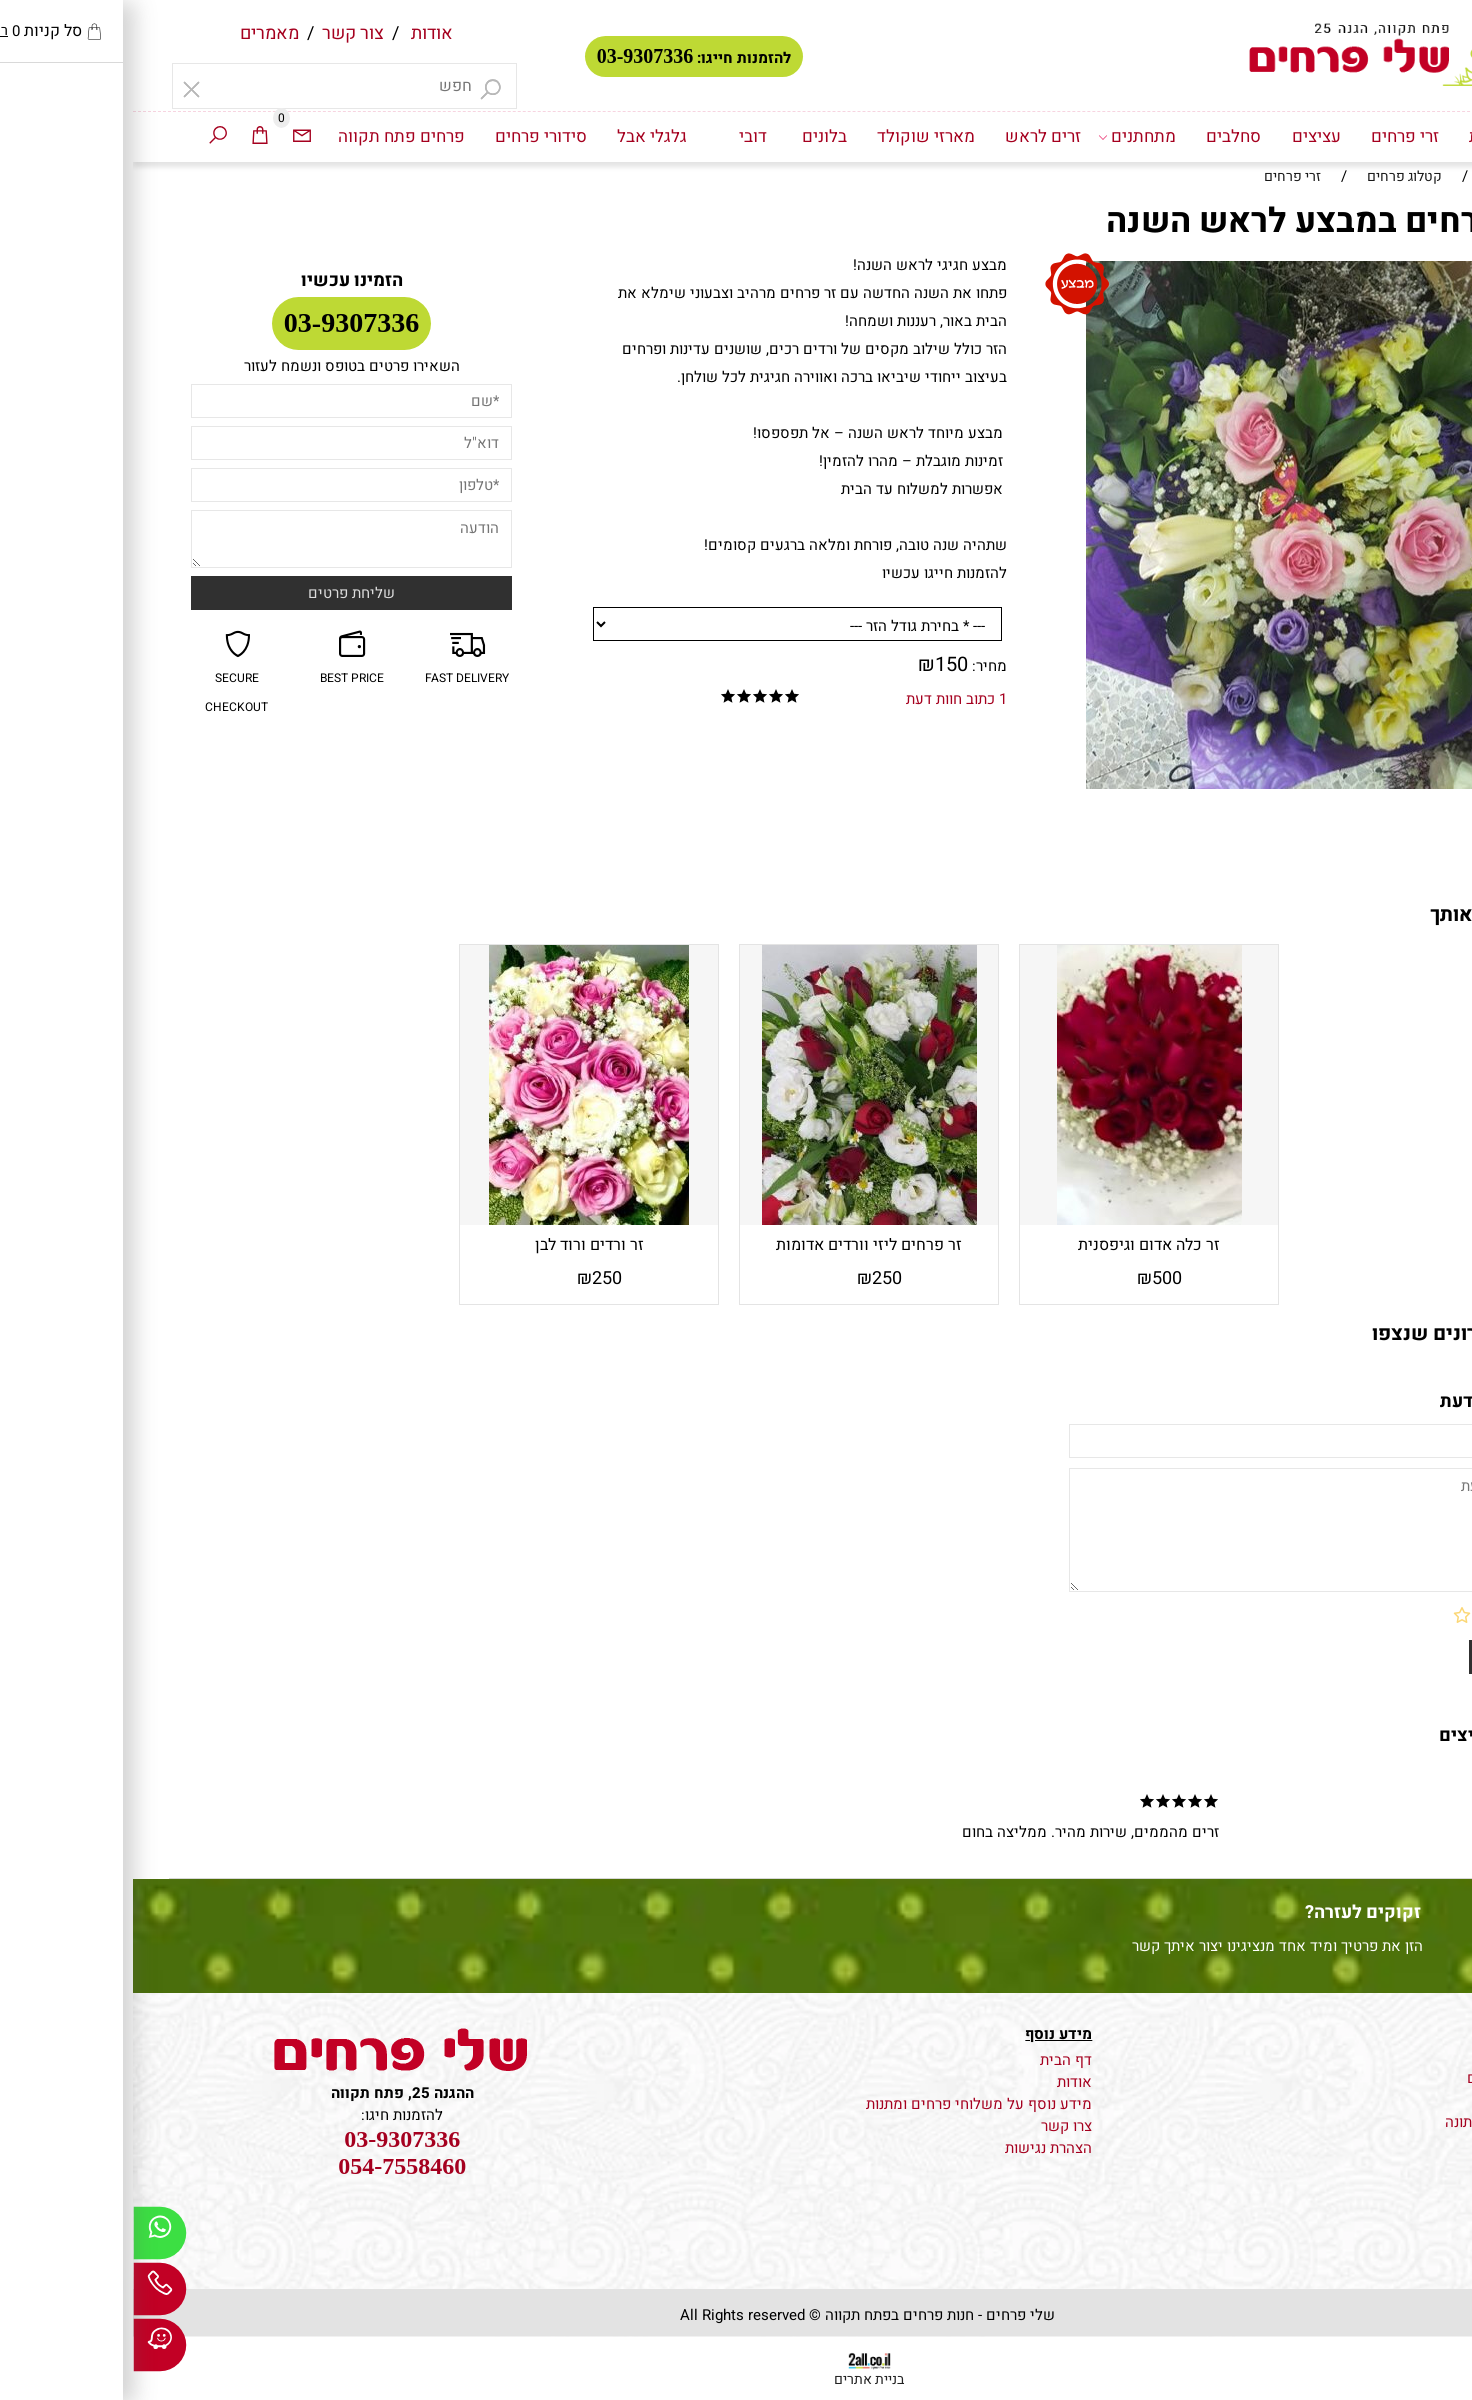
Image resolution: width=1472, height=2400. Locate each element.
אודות (299, 33)
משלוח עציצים (1380, 2078)
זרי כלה (1403, 2100)
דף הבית (1365, 136)
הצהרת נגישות (915, 2148)
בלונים (691, 136)
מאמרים (136, 33)
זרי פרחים (1272, 136)
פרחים (1406, 2056)
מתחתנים (1004, 137)
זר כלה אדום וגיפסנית (1016, 1245)
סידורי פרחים (408, 136)
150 (818, 664)
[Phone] (27, 2294)
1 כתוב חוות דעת (823, 699)
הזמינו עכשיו (219, 280)
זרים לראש (910, 136)
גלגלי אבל (519, 136)
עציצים (1183, 136)
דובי (620, 136)
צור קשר (220, 33)
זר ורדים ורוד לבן (456, 1245)
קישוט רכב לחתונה (1369, 2122)
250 (754, 1278)
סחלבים (1100, 136)
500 (1034, 1278)
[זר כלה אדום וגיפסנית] (1016, 1220)
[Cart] (127, 137)
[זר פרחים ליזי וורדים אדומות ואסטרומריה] (736, 1220)
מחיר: (854, 666)
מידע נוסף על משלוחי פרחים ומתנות (846, 2104)
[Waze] (27, 2350)
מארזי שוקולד (793, 136)
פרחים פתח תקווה (268, 136)
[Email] (169, 137)
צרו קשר (933, 2126)
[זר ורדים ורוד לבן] (456, 1220)
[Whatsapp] (27, 2238)
